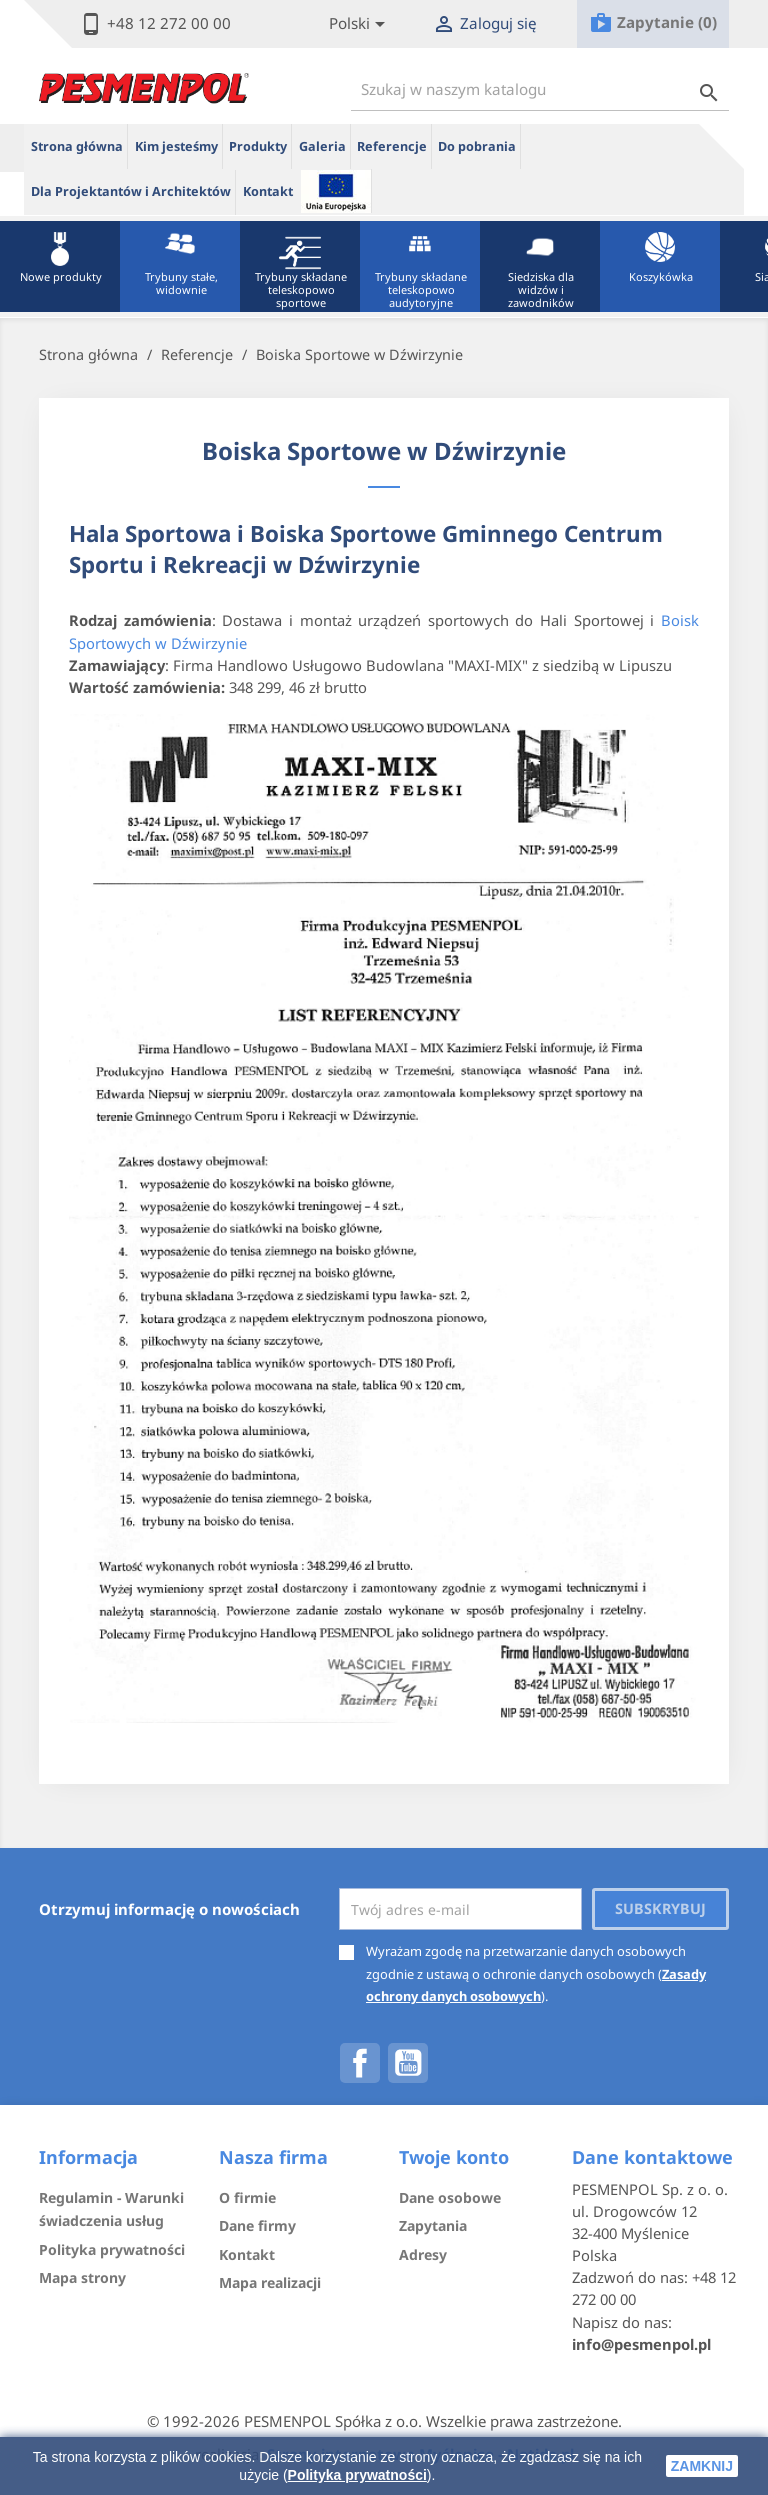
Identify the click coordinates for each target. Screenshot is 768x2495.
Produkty (258, 146)
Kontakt (268, 191)
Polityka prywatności (357, 2475)
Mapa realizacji (270, 2282)
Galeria (322, 146)
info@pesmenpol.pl (641, 2344)
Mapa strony (82, 2277)
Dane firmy (257, 2225)
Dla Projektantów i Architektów (131, 191)
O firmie (247, 2197)
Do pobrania (477, 146)
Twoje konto (454, 2157)
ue (336, 191)
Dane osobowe (450, 2197)
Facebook (360, 2063)
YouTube (408, 2063)
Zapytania (433, 2225)
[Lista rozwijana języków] (360, 24)
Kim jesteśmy (176, 146)
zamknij (702, 2466)
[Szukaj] (540, 89)
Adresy (423, 2254)
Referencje (392, 146)
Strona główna (77, 146)
